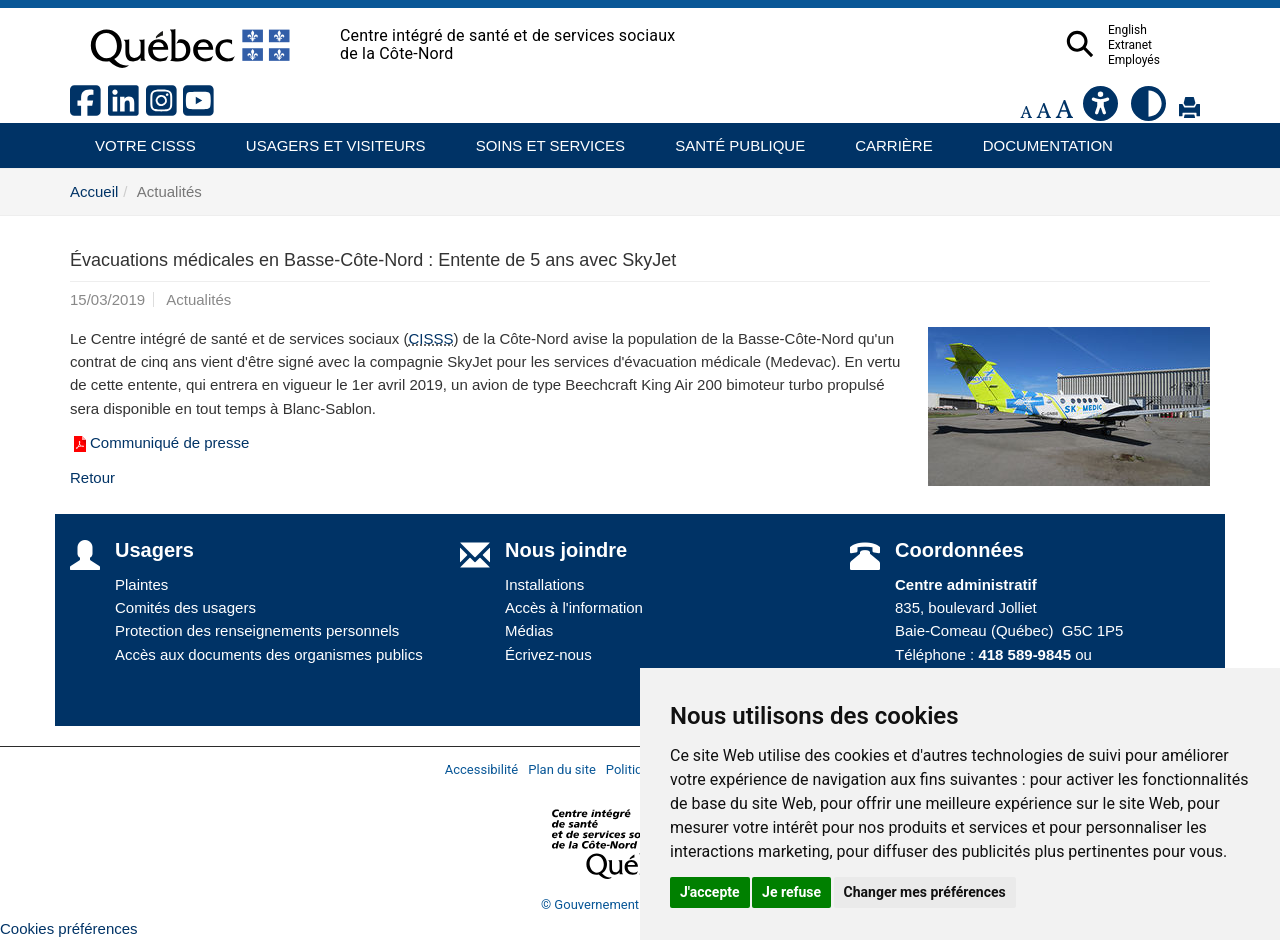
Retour (92, 477)
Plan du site (562, 769)
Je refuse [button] (791, 892)
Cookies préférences (69, 928)
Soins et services (541, 138)
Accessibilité (482, 769)
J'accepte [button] (710, 892)
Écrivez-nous (548, 654)
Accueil (94, 191)
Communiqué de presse (159, 442)
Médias (529, 630)
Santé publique (731, 138)
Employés (1173, 60)
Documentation (1039, 138)
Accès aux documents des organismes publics (269, 654)
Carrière (887, 138)
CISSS (431, 338)
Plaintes (141, 584)
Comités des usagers (185, 607)
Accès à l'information (574, 607)
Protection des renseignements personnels (257, 630)
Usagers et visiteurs (324, 138)
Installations (544, 584)
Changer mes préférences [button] (925, 892)
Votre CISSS (138, 138)
